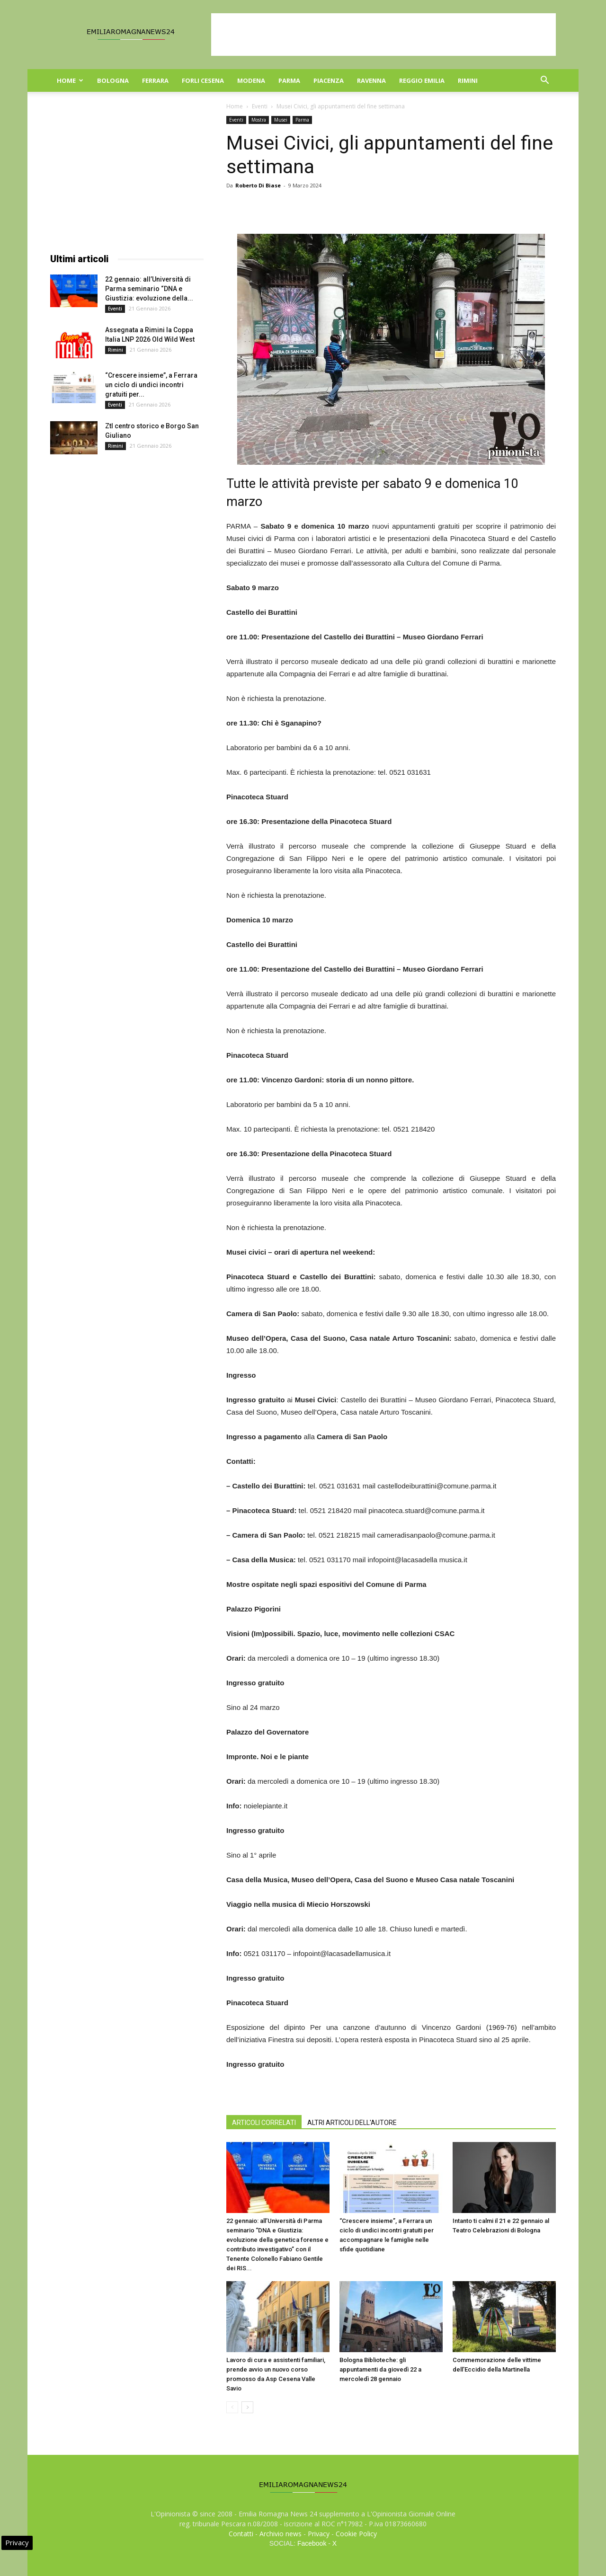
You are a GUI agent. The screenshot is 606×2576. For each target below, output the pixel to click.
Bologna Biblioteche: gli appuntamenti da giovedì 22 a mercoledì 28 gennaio (380, 2369)
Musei (280, 119)
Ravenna (371, 80)
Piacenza (328, 80)
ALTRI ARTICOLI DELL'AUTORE (352, 2122)
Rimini (468, 80)
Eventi (259, 106)
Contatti (241, 2533)
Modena (251, 80)
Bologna (113, 80)
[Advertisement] (383, 34)
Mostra (258, 119)
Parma (289, 80)
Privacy (319, 2533)
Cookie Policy (356, 2533)
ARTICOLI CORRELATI (264, 2122)
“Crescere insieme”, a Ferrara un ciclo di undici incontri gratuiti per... (151, 385)
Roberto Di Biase (258, 185)
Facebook (311, 2543)
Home (70, 80)
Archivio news (280, 2533)
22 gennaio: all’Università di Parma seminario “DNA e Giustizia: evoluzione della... (149, 288)
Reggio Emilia (422, 80)
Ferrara (155, 80)
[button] (544, 81)
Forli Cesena (203, 80)
